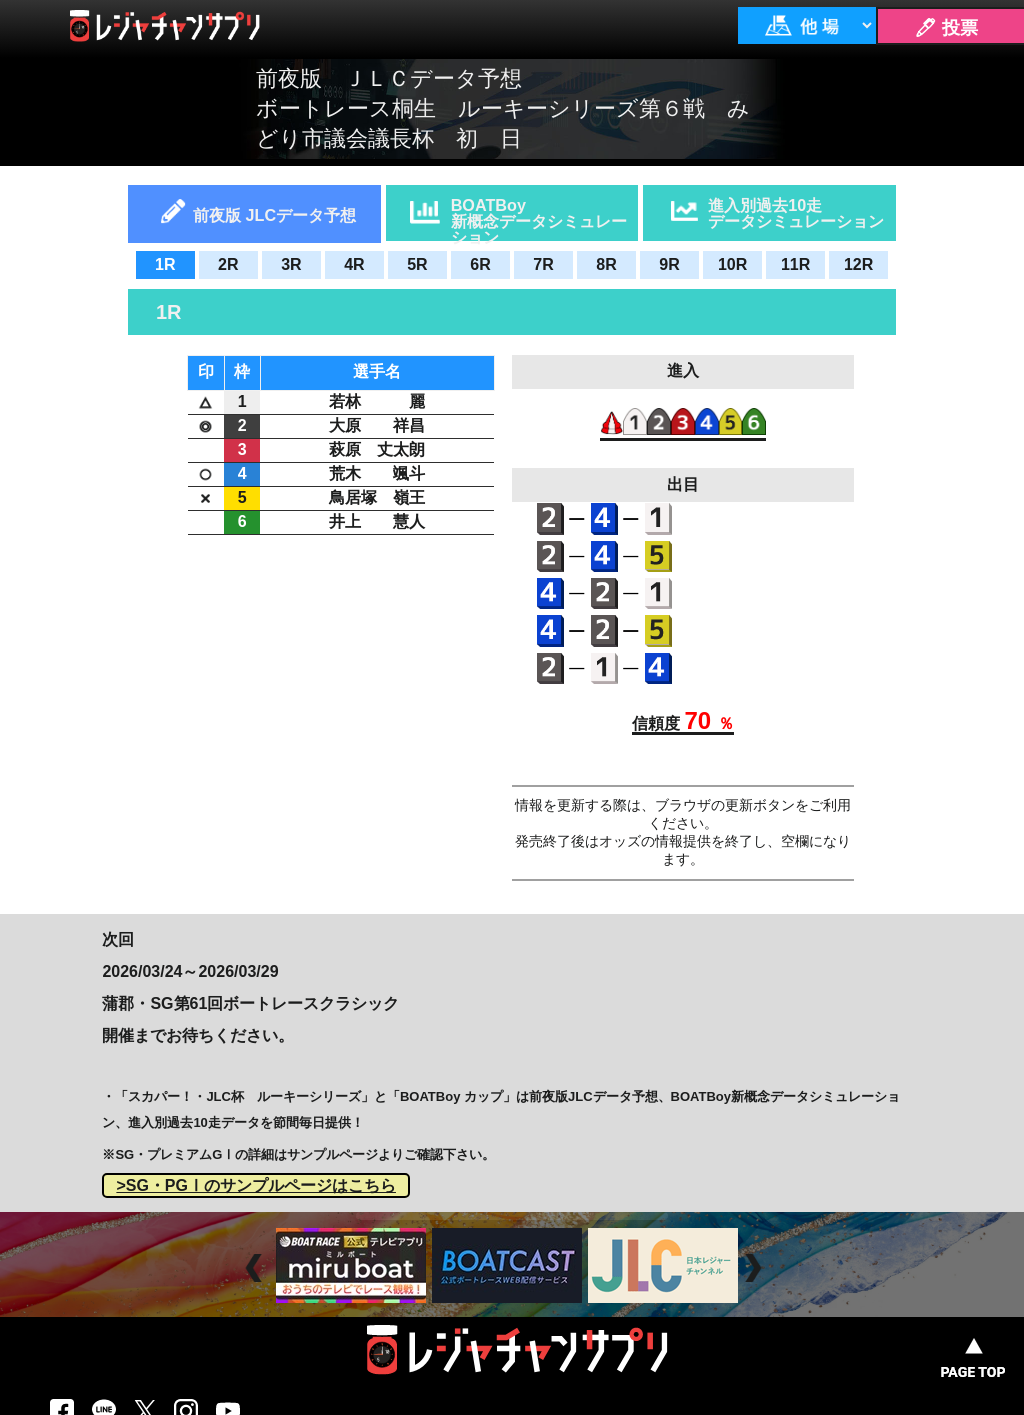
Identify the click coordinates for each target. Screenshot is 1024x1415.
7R (543, 264)
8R (606, 264)
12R (858, 264)
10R (732, 264)
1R (165, 264)
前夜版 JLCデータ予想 (274, 215)
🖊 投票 (946, 28)
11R (795, 264)
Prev (256, 1268)
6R (480, 264)
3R (291, 264)
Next (755, 1268)
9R (669, 264)
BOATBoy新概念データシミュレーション (539, 218)
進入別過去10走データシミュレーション (796, 213)
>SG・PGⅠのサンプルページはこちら (256, 1185)
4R (354, 264)
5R (417, 264)
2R (228, 264)
